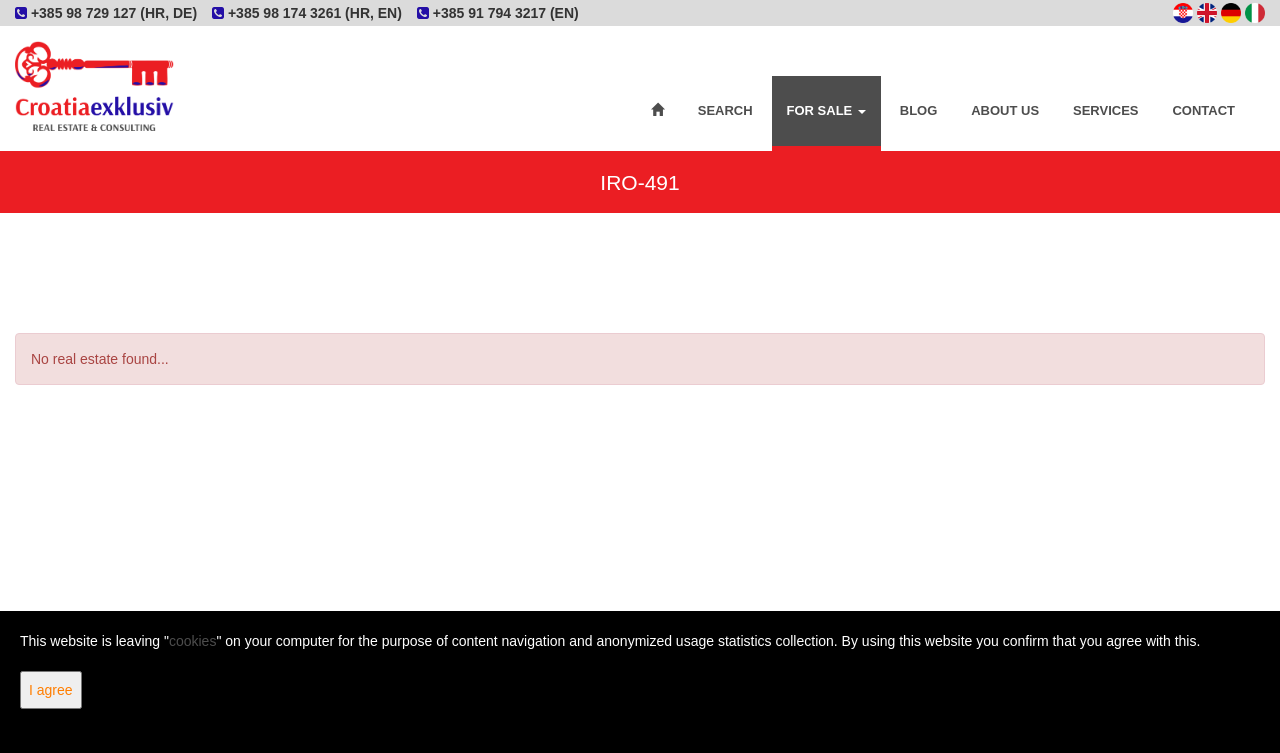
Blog (919, 110)
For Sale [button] (826, 110)
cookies (192, 641)
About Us (1005, 110)
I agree (51, 690)
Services (1106, 110)
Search (725, 110)
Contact (1203, 110)
